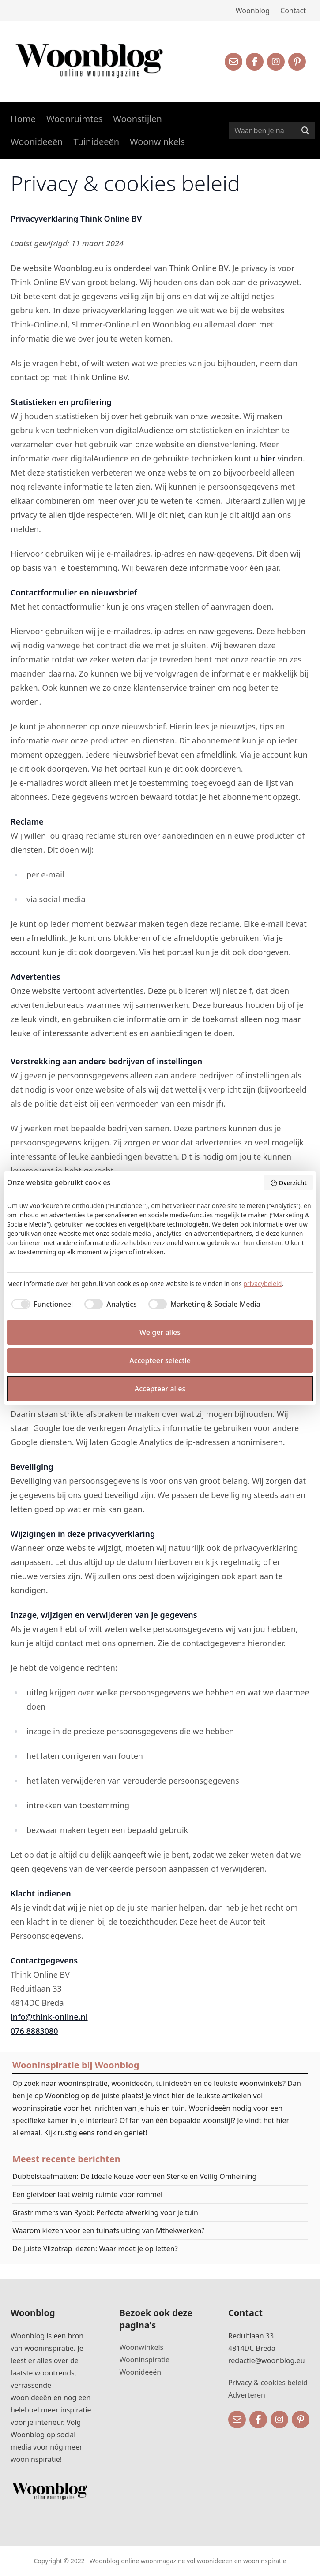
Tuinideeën (96, 142)
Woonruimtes (74, 119)
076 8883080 (34, 2031)
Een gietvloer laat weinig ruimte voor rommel (87, 2194)
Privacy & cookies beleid (268, 2382)
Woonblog (253, 10)
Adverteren (246, 2395)
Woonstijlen (137, 119)
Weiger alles (160, 1332)
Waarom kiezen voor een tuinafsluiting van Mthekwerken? (108, 2230)
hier (267, 458)
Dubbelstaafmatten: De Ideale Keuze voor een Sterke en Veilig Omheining (134, 2176)
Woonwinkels (157, 142)
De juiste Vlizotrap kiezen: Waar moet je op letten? (95, 2248)
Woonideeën (37, 142)
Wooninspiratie (145, 2359)
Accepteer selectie (160, 1360)
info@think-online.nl (49, 2016)
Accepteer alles (160, 1389)
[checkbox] (40, 1304)
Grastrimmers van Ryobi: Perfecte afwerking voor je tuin (105, 2212)
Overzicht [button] (288, 1182)
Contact (293, 10)
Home (23, 119)
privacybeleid (262, 1283)
